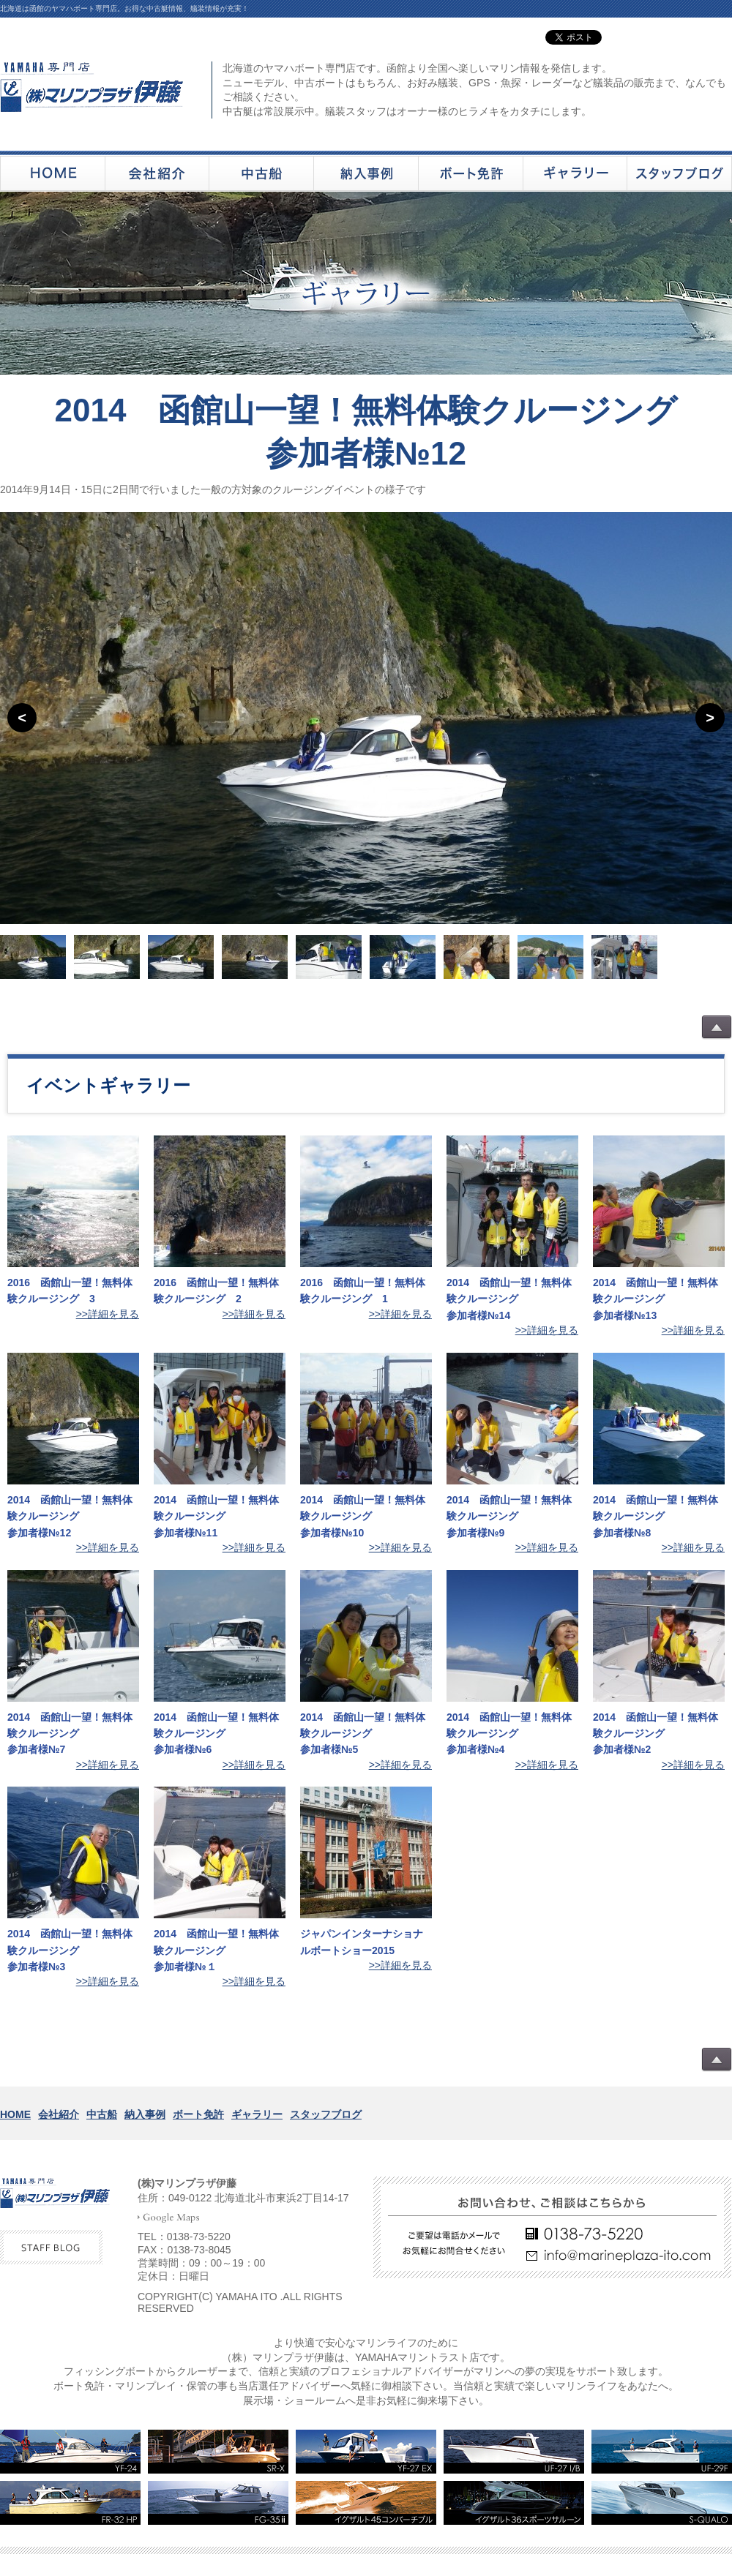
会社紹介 (58, 2114)
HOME (15, 2114)
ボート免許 (198, 2114)
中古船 (101, 2114)
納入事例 (144, 2114)
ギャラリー (257, 2114)
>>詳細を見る (107, 1314)
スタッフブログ (326, 2114)
